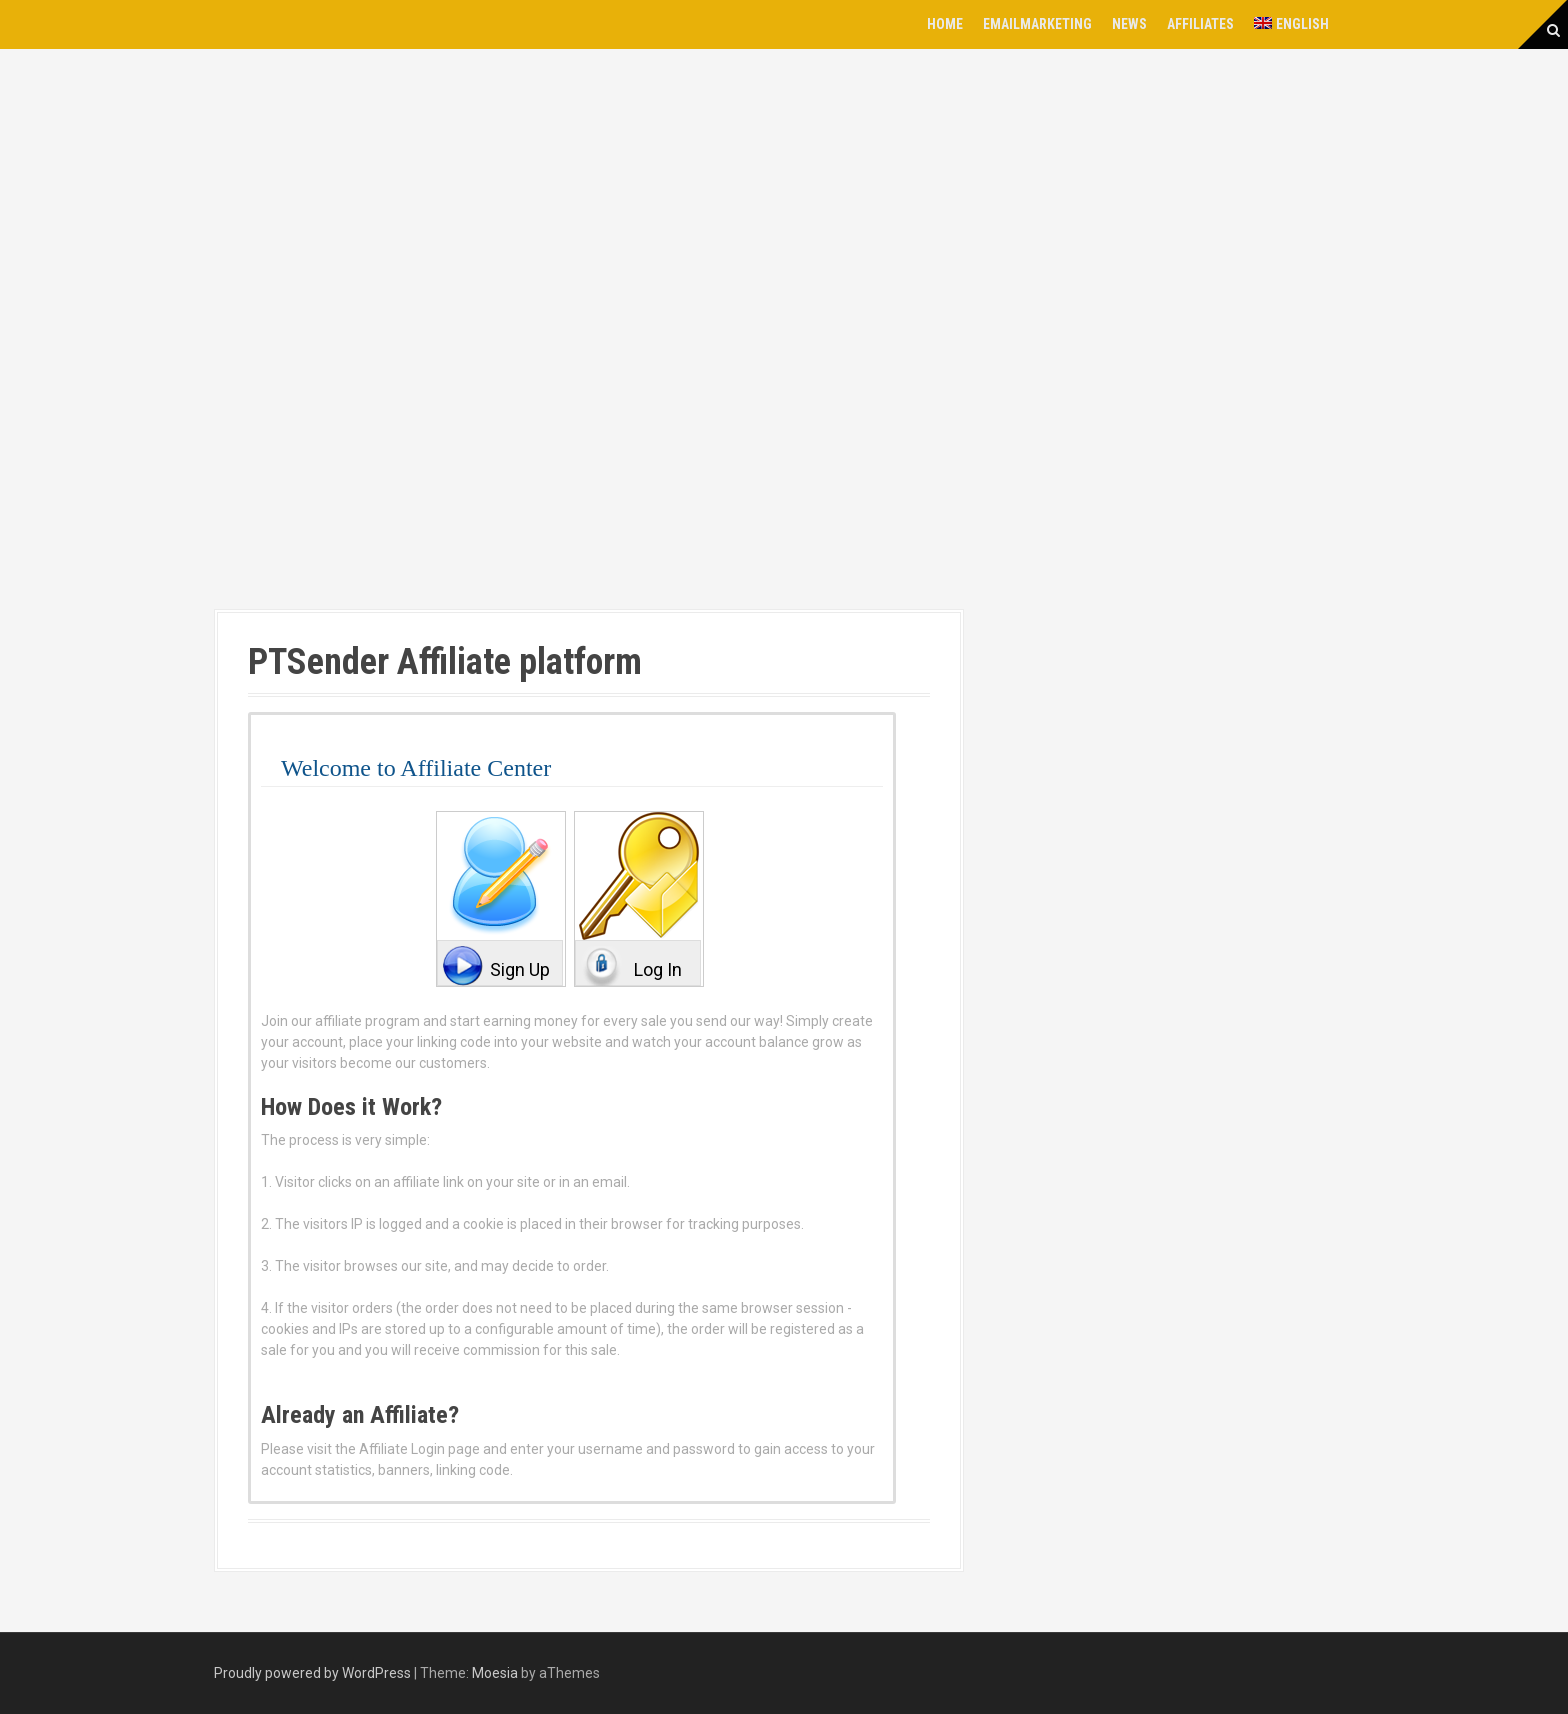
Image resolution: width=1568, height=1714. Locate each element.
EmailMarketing (1037, 24)
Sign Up (520, 969)
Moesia (495, 1673)
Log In (658, 969)
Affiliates (1200, 24)
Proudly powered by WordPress (312, 1673)
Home (945, 24)
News (1129, 24)
